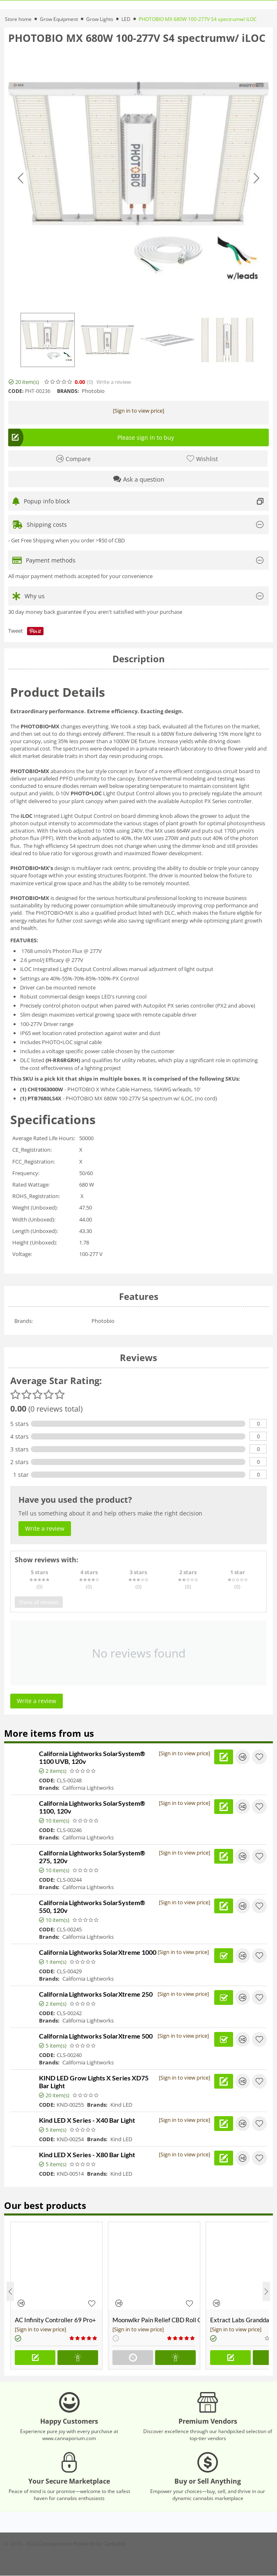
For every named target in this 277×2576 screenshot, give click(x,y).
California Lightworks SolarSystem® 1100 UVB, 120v (92, 1757)
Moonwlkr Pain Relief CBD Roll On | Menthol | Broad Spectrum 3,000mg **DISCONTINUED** (156, 2319)
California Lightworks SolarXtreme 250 (96, 1994)
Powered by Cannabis (99, 2543)
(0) (90, 382)
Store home (18, 19)
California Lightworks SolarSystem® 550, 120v (92, 1906)
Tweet (15, 630)
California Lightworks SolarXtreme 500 (96, 2036)
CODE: (15, 391)
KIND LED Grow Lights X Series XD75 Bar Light (94, 2081)
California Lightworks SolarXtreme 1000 (97, 1952)
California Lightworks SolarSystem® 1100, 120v (92, 1807)
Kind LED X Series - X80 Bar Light (87, 2154)
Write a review (113, 382)
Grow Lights (99, 19)
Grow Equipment (59, 19)
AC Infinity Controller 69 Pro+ (55, 2319)
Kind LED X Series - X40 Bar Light (87, 2120)
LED (125, 19)
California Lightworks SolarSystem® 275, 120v (92, 1856)
